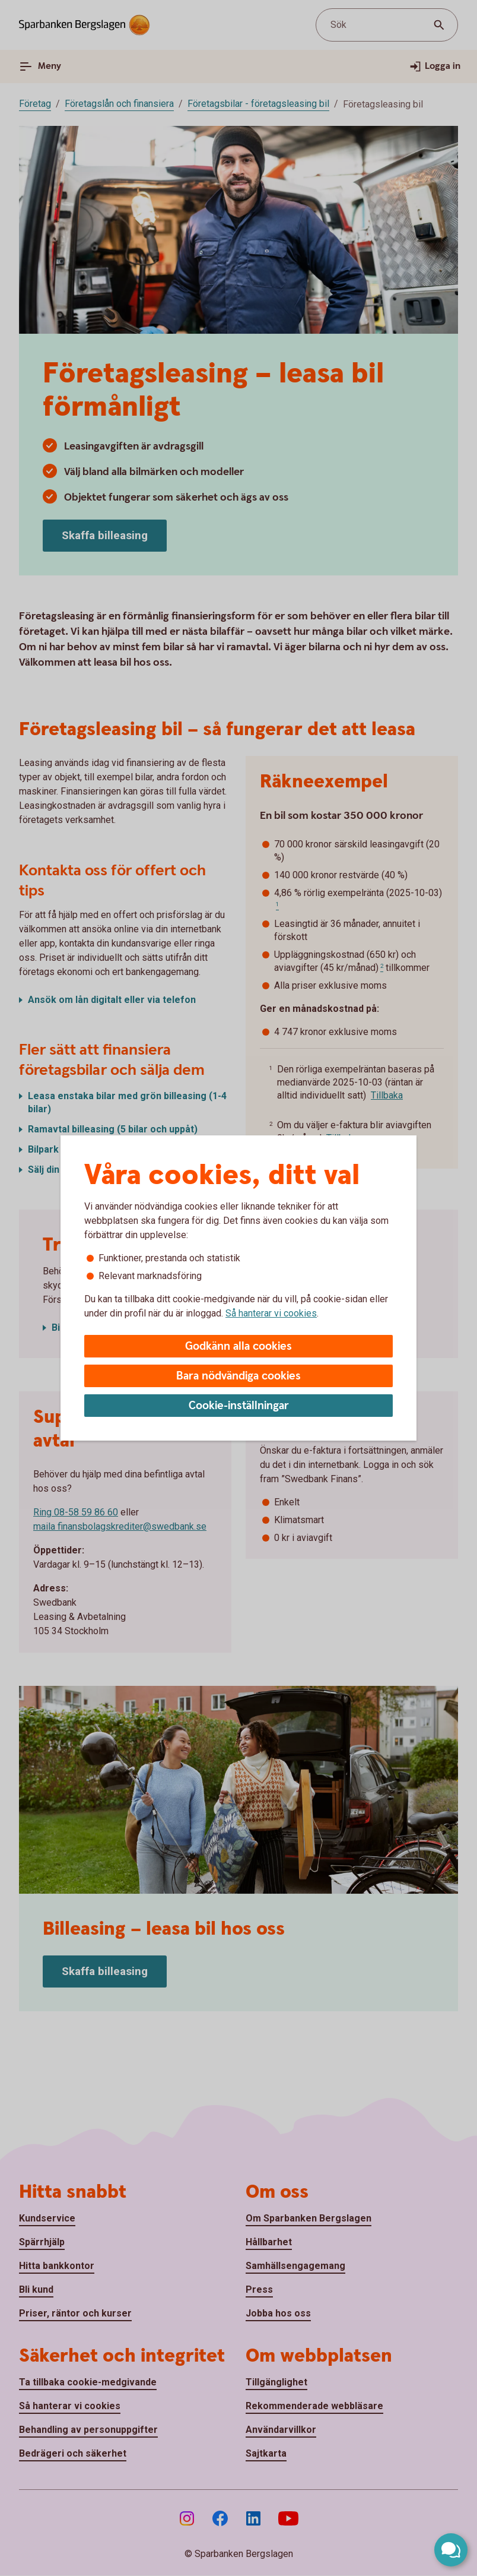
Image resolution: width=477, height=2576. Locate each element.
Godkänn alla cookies (238, 1346)
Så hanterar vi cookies (271, 1313)
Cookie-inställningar (239, 1405)
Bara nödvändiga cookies (238, 1376)
